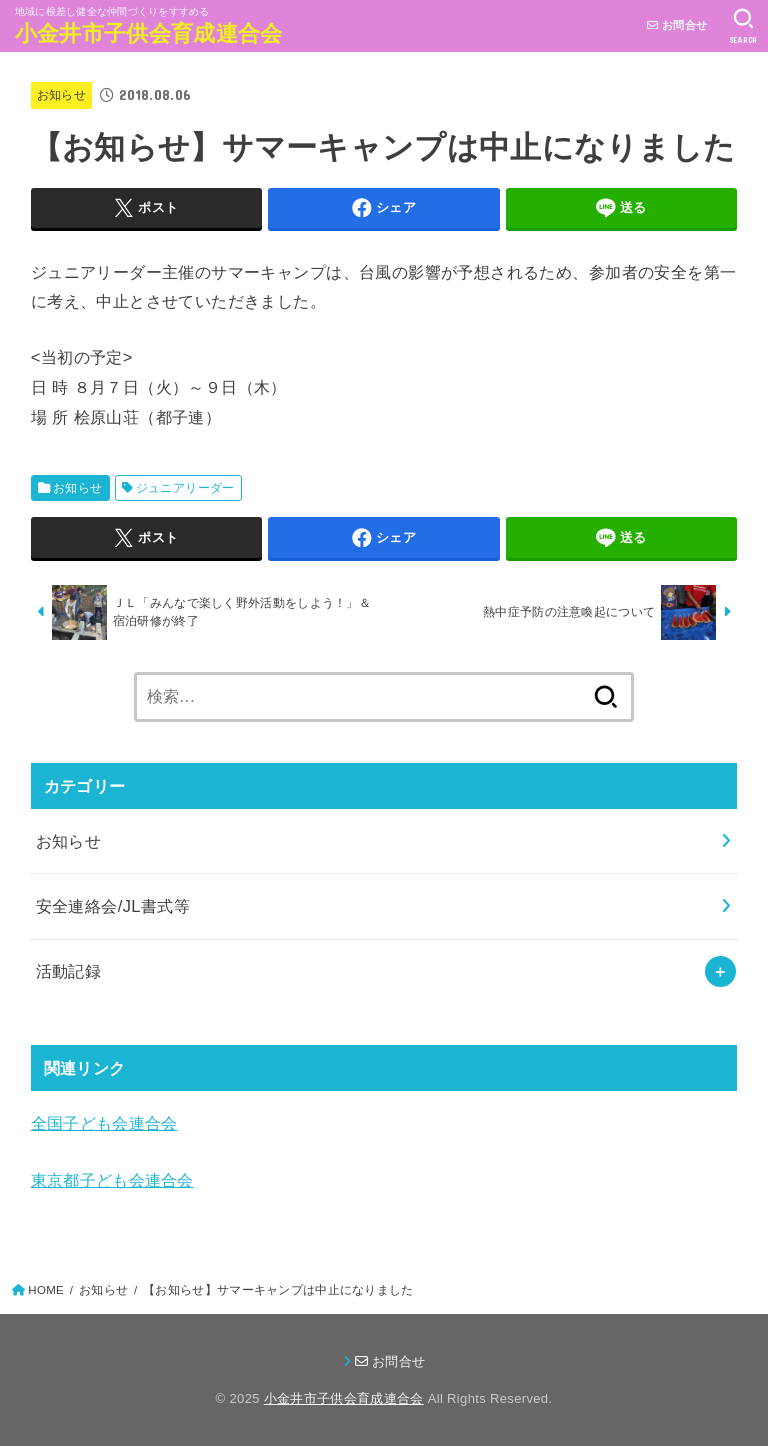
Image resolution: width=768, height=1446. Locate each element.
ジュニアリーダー (185, 488)
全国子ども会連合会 (104, 1123)
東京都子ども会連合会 (112, 1180)
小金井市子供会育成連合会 (149, 33)
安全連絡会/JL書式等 (113, 906)
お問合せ (677, 25)
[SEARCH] (743, 26)
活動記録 (69, 971)
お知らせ (61, 95)
